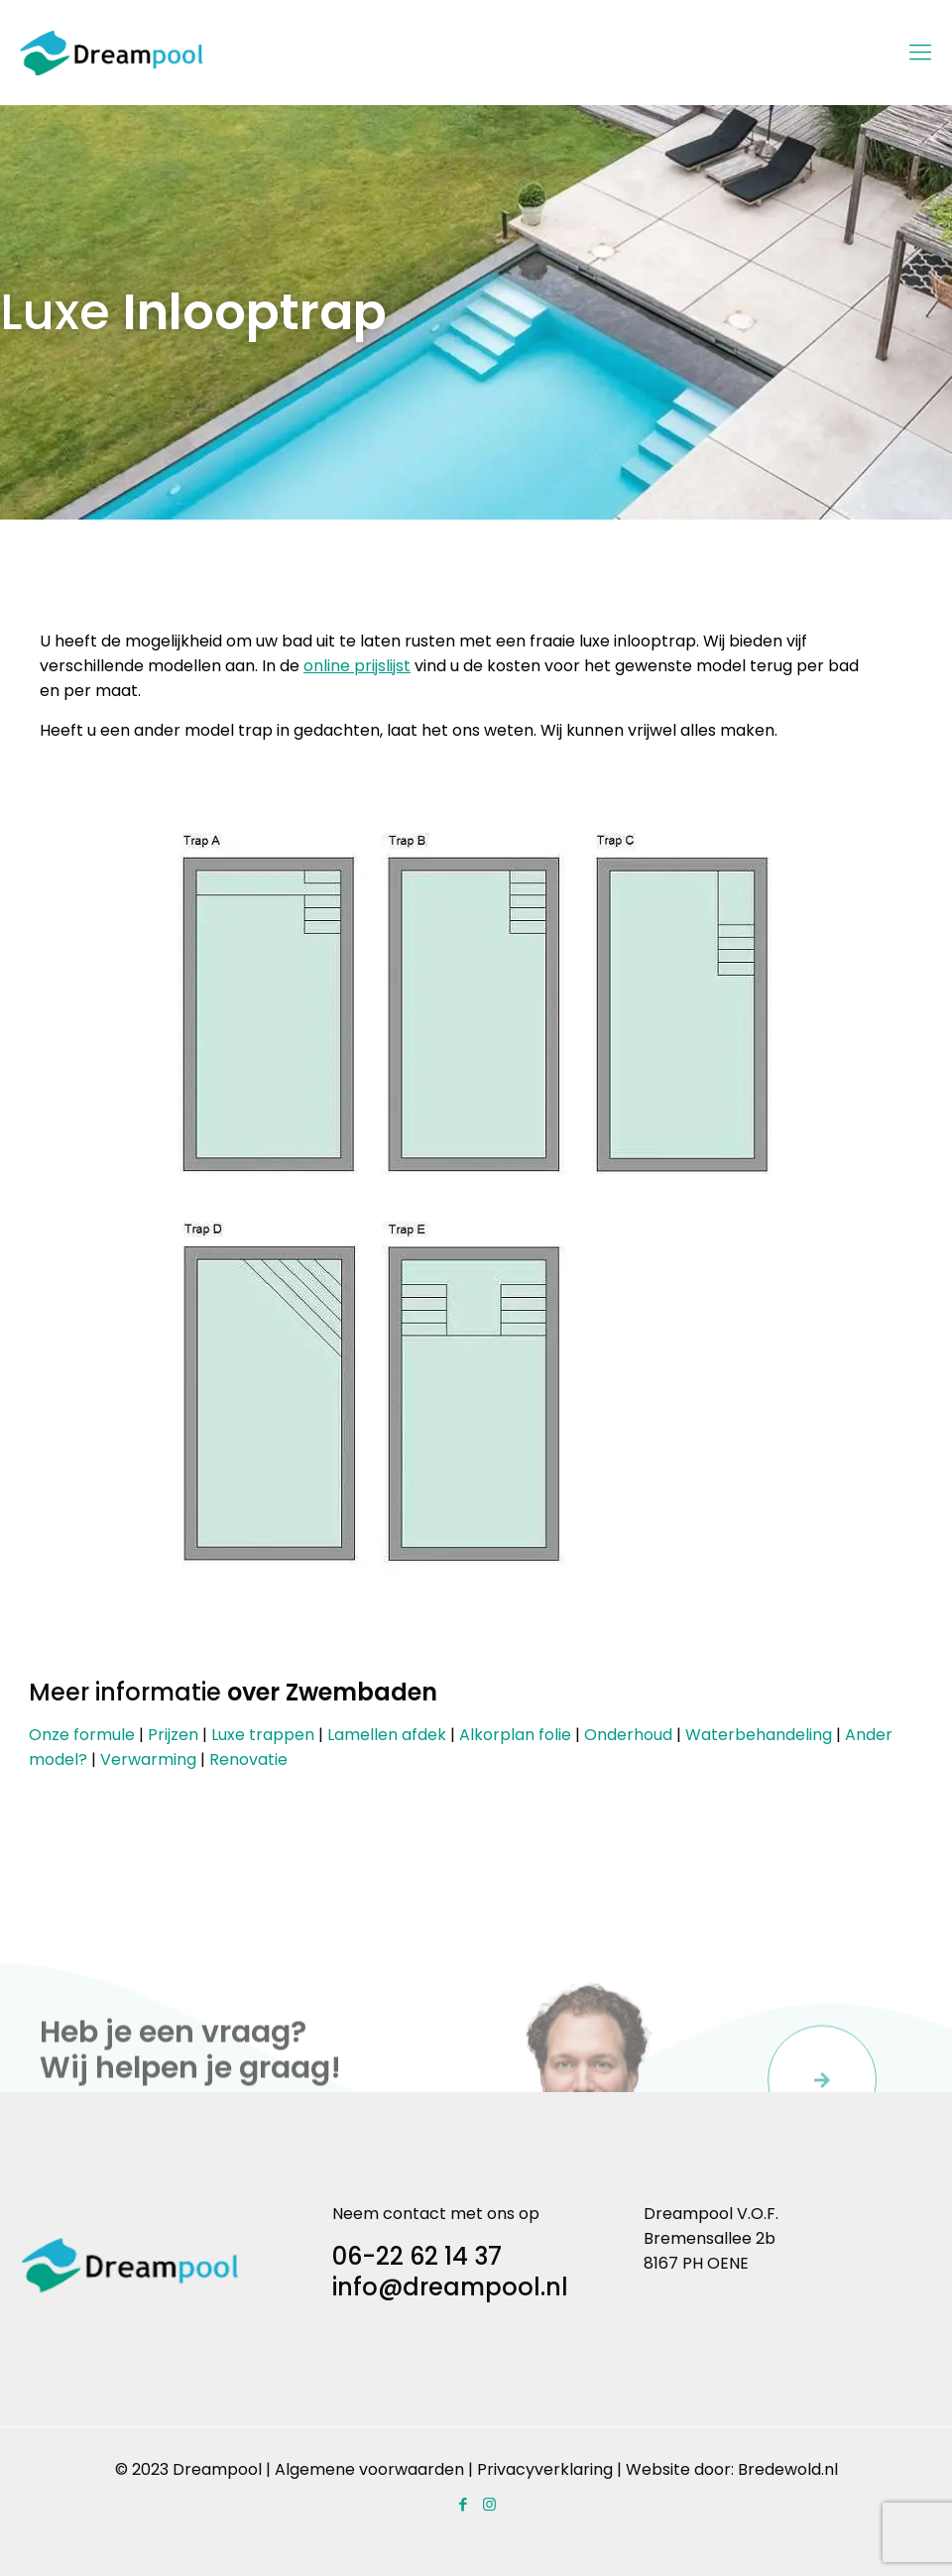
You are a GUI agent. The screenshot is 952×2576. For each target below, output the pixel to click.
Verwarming (148, 1759)
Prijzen (173, 1734)
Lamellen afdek (386, 1734)
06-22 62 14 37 (417, 2256)
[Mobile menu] (920, 52)
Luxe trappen (262, 1734)
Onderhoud (628, 1734)
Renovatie (248, 1759)
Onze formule (82, 1734)
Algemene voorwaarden (369, 2469)
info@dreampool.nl (450, 2287)
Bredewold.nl (788, 2469)
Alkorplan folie (515, 1734)
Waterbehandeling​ (758, 1734)
